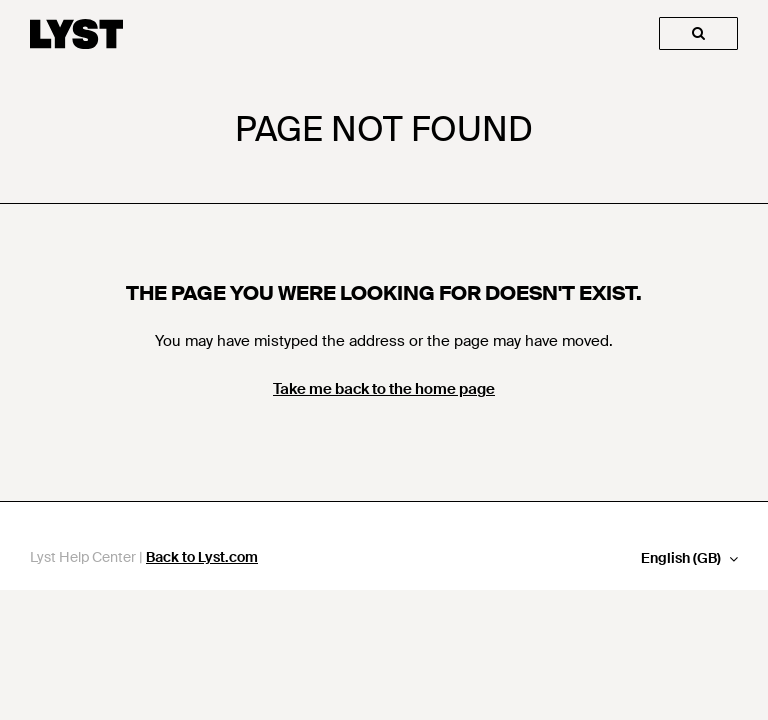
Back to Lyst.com (202, 557)
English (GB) (682, 558)
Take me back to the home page (384, 389)
